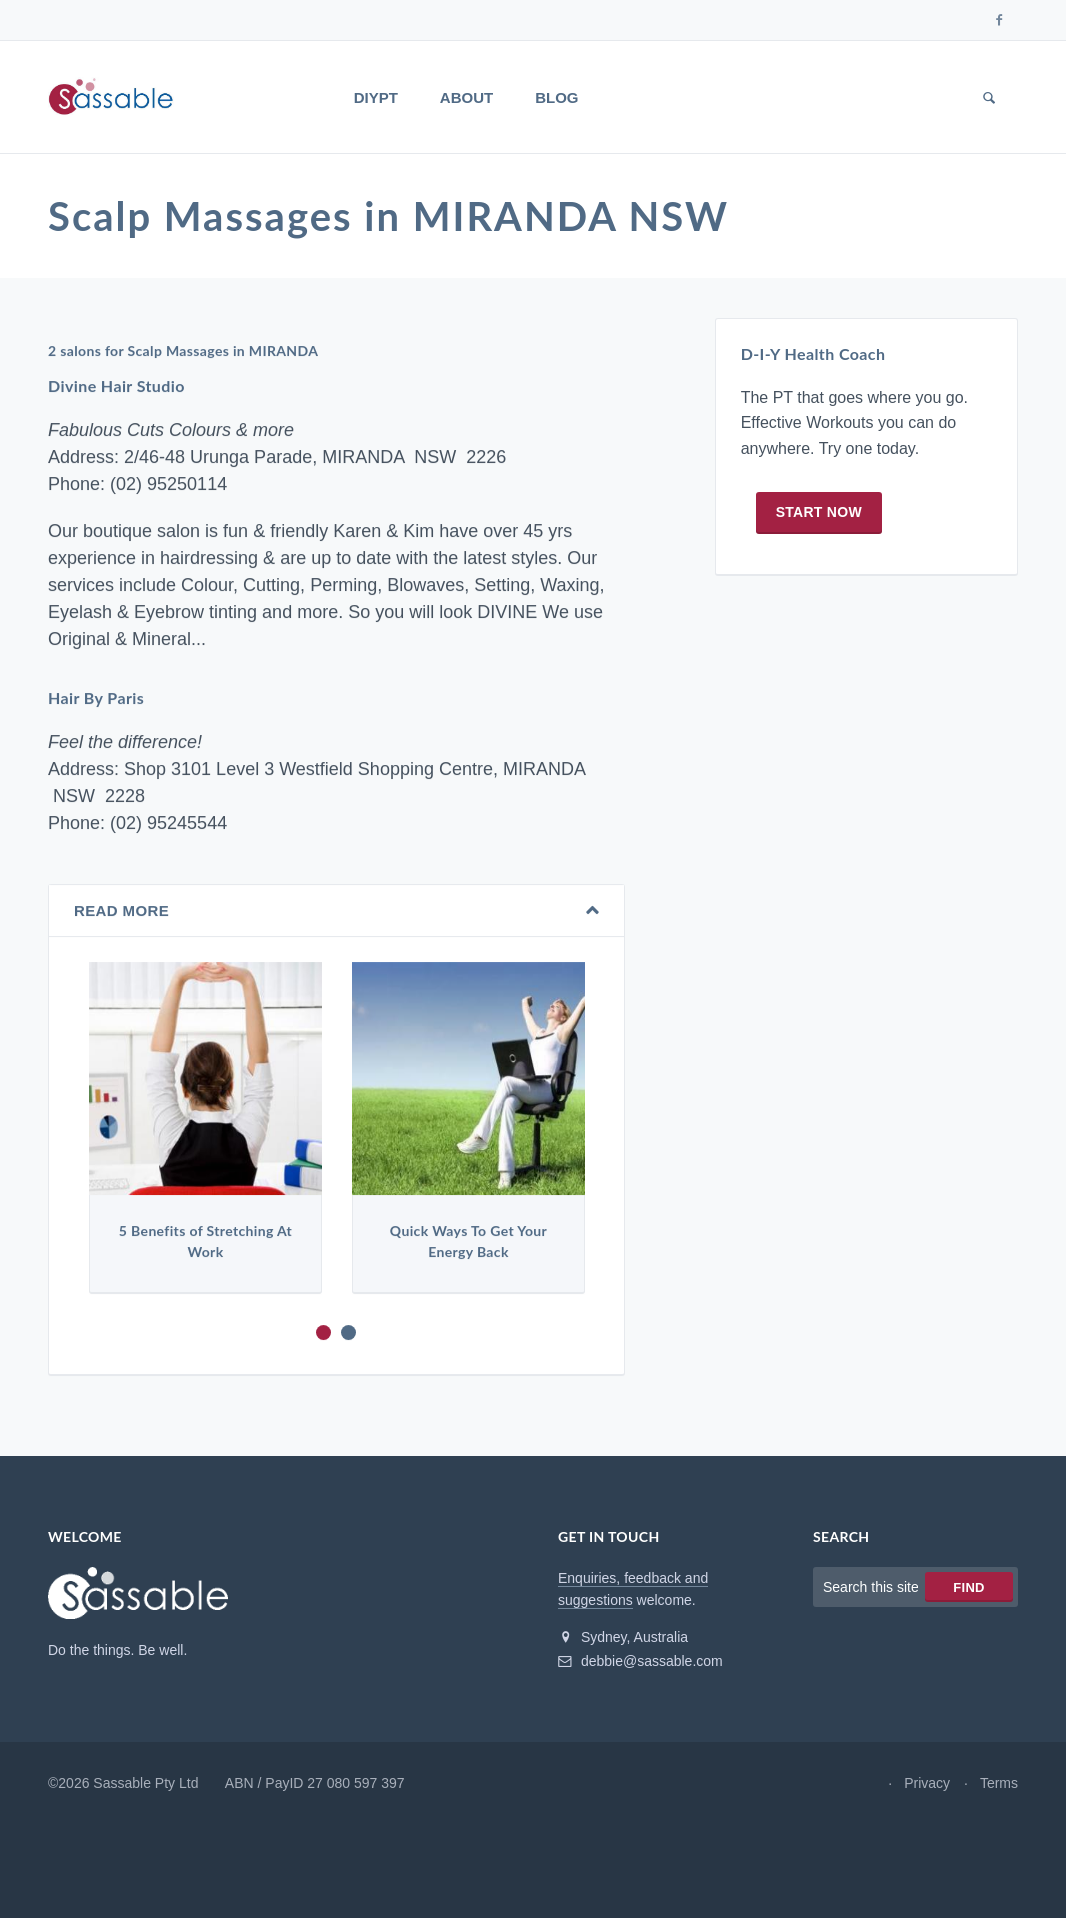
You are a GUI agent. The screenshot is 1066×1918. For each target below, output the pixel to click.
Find (968, 1587)
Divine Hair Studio (116, 386)
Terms (999, 1783)
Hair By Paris (96, 697)
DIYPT (376, 97)
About (466, 97)
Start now (819, 512)
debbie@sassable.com (640, 1661)
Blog (556, 97)
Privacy (927, 1783)
